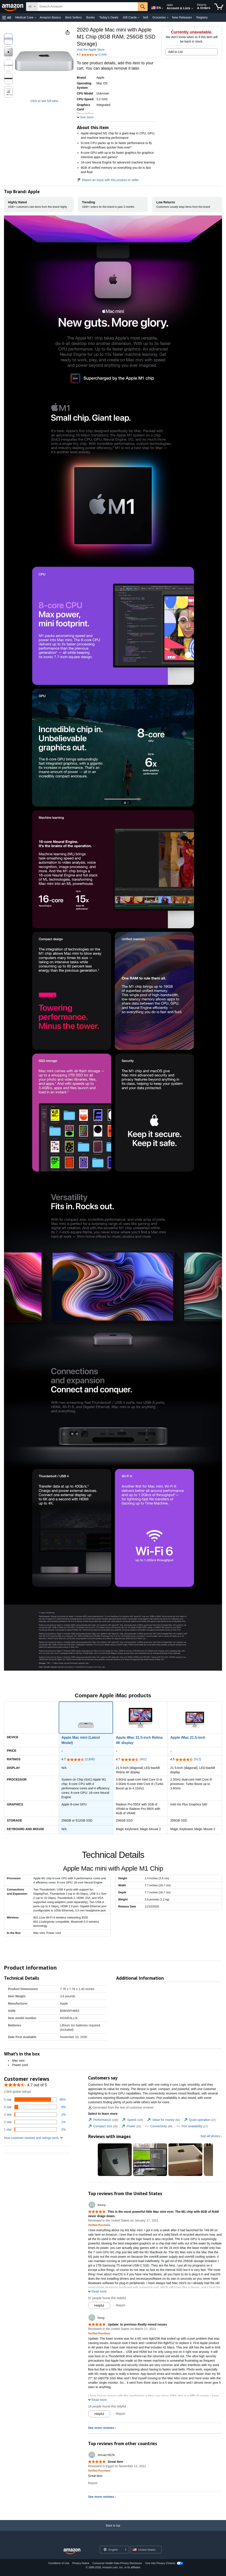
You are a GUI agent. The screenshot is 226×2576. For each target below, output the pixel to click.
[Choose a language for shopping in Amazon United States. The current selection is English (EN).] (156, 6)
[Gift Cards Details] (138, 17)
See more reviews (101, 2428)
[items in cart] (218, 6)
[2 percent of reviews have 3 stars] (35, 2114)
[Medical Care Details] (35, 17)
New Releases (182, 17)
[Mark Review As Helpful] (99, 2305)
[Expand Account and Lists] (192, 8)
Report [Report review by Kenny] (120, 2305)
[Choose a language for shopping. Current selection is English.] (111, 2549)
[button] (6, 17)
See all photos (210, 2136)
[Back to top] (113, 2530)
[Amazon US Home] (72, 2551)
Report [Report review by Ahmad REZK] (92, 2483)
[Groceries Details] (168, 17)
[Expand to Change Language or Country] (162, 8)
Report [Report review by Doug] (120, 2413)
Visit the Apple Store (91, 49)
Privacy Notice (80, 2563)
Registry (202, 17)
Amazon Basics (50, 17)
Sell (145, 17)
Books (90, 17)
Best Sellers (73, 17)
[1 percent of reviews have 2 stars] (35, 2122)
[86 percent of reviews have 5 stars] (35, 2099)
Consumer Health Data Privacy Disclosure (117, 2563)
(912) (197, 1759)
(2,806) (90, 1759)
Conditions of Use (58, 2563)
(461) (143, 1759)
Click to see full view (44, 101)
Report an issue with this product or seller (108, 180)
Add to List (175, 52)
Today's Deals (108, 17)
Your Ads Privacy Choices (160, 2563)
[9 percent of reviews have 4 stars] (35, 2107)
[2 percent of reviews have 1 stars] (35, 2129)
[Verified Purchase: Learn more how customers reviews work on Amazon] (99, 2225)
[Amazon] (13, 6)
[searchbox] (88, 6)
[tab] (103, 2120)
